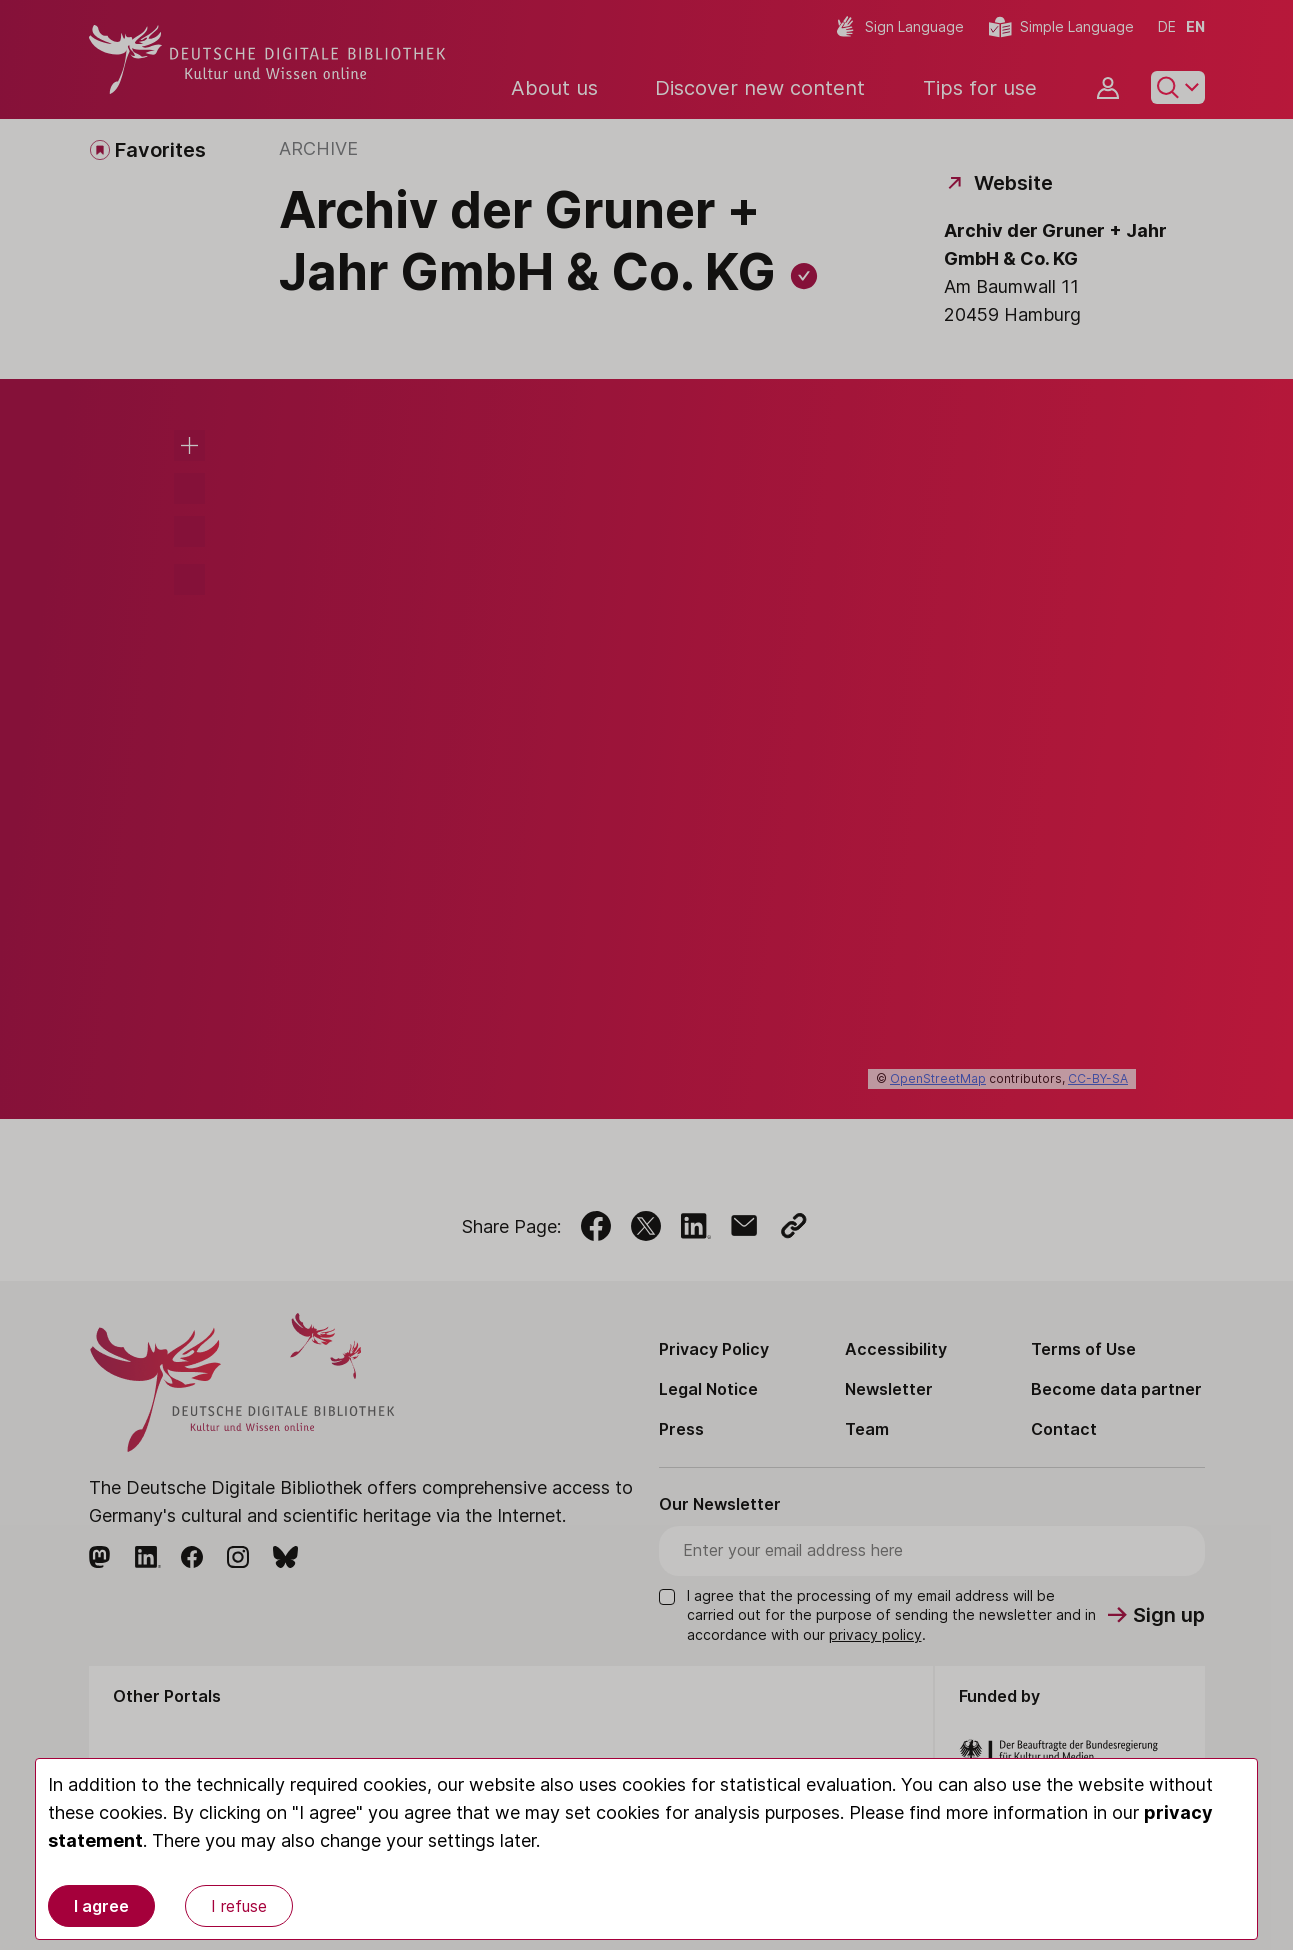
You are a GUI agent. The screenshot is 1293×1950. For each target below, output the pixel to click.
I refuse (239, 1906)
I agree (101, 1906)
